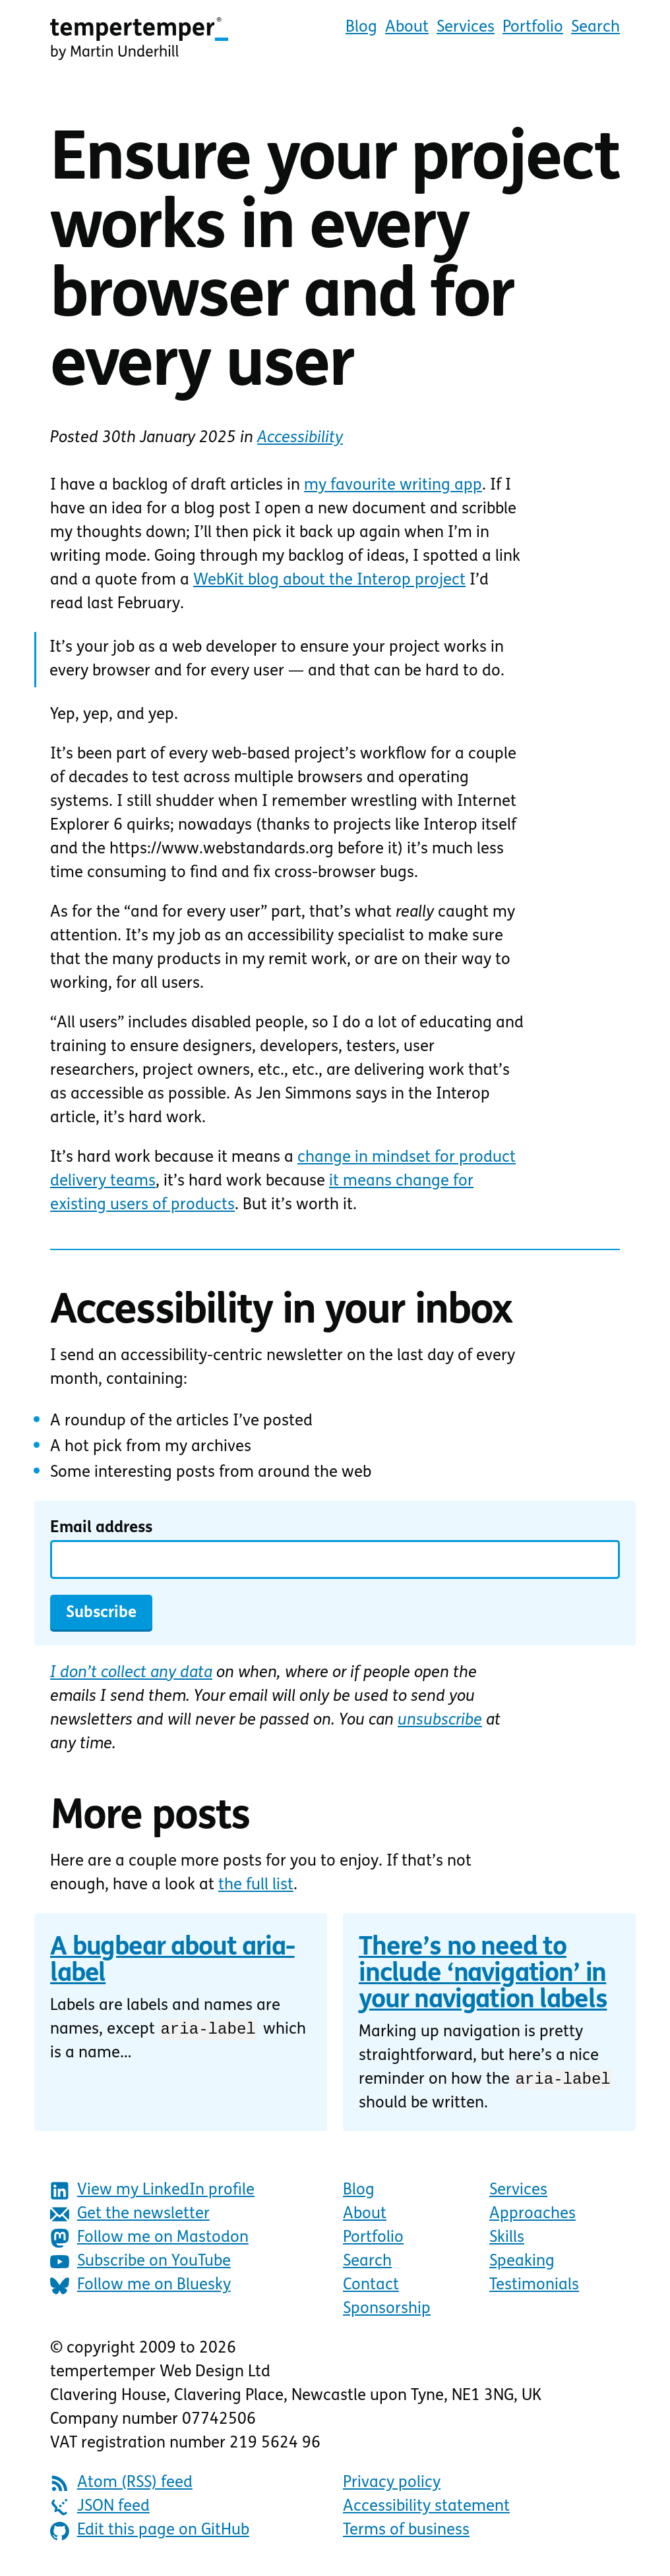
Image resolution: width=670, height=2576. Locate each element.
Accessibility (300, 438)
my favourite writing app (393, 486)
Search (595, 28)
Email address (101, 1528)
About (407, 28)
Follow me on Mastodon (149, 2240)
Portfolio (533, 28)
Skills (506, 2240)
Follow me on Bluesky (140, 2287)
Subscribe (101, 1613)
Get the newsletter (130, 2216)
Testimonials (534, 2287)
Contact (371, 2287)
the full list (255, 1885)
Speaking (522, 2264)
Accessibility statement (426, 2509)
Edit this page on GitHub (149, 2532)
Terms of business (406, 2532)
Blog (361, 28)
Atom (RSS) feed (121, 2485)
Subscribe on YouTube (140, 2264)
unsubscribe (440, 1721)
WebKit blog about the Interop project (329, 580)
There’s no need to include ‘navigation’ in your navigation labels (483, 1974)
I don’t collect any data (131, 1673)
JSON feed (100, 2509)
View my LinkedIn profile (152, 2192)
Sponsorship (387, 2311)
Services (466, 28)
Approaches (532, 2216)
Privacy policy (392, 2485)
